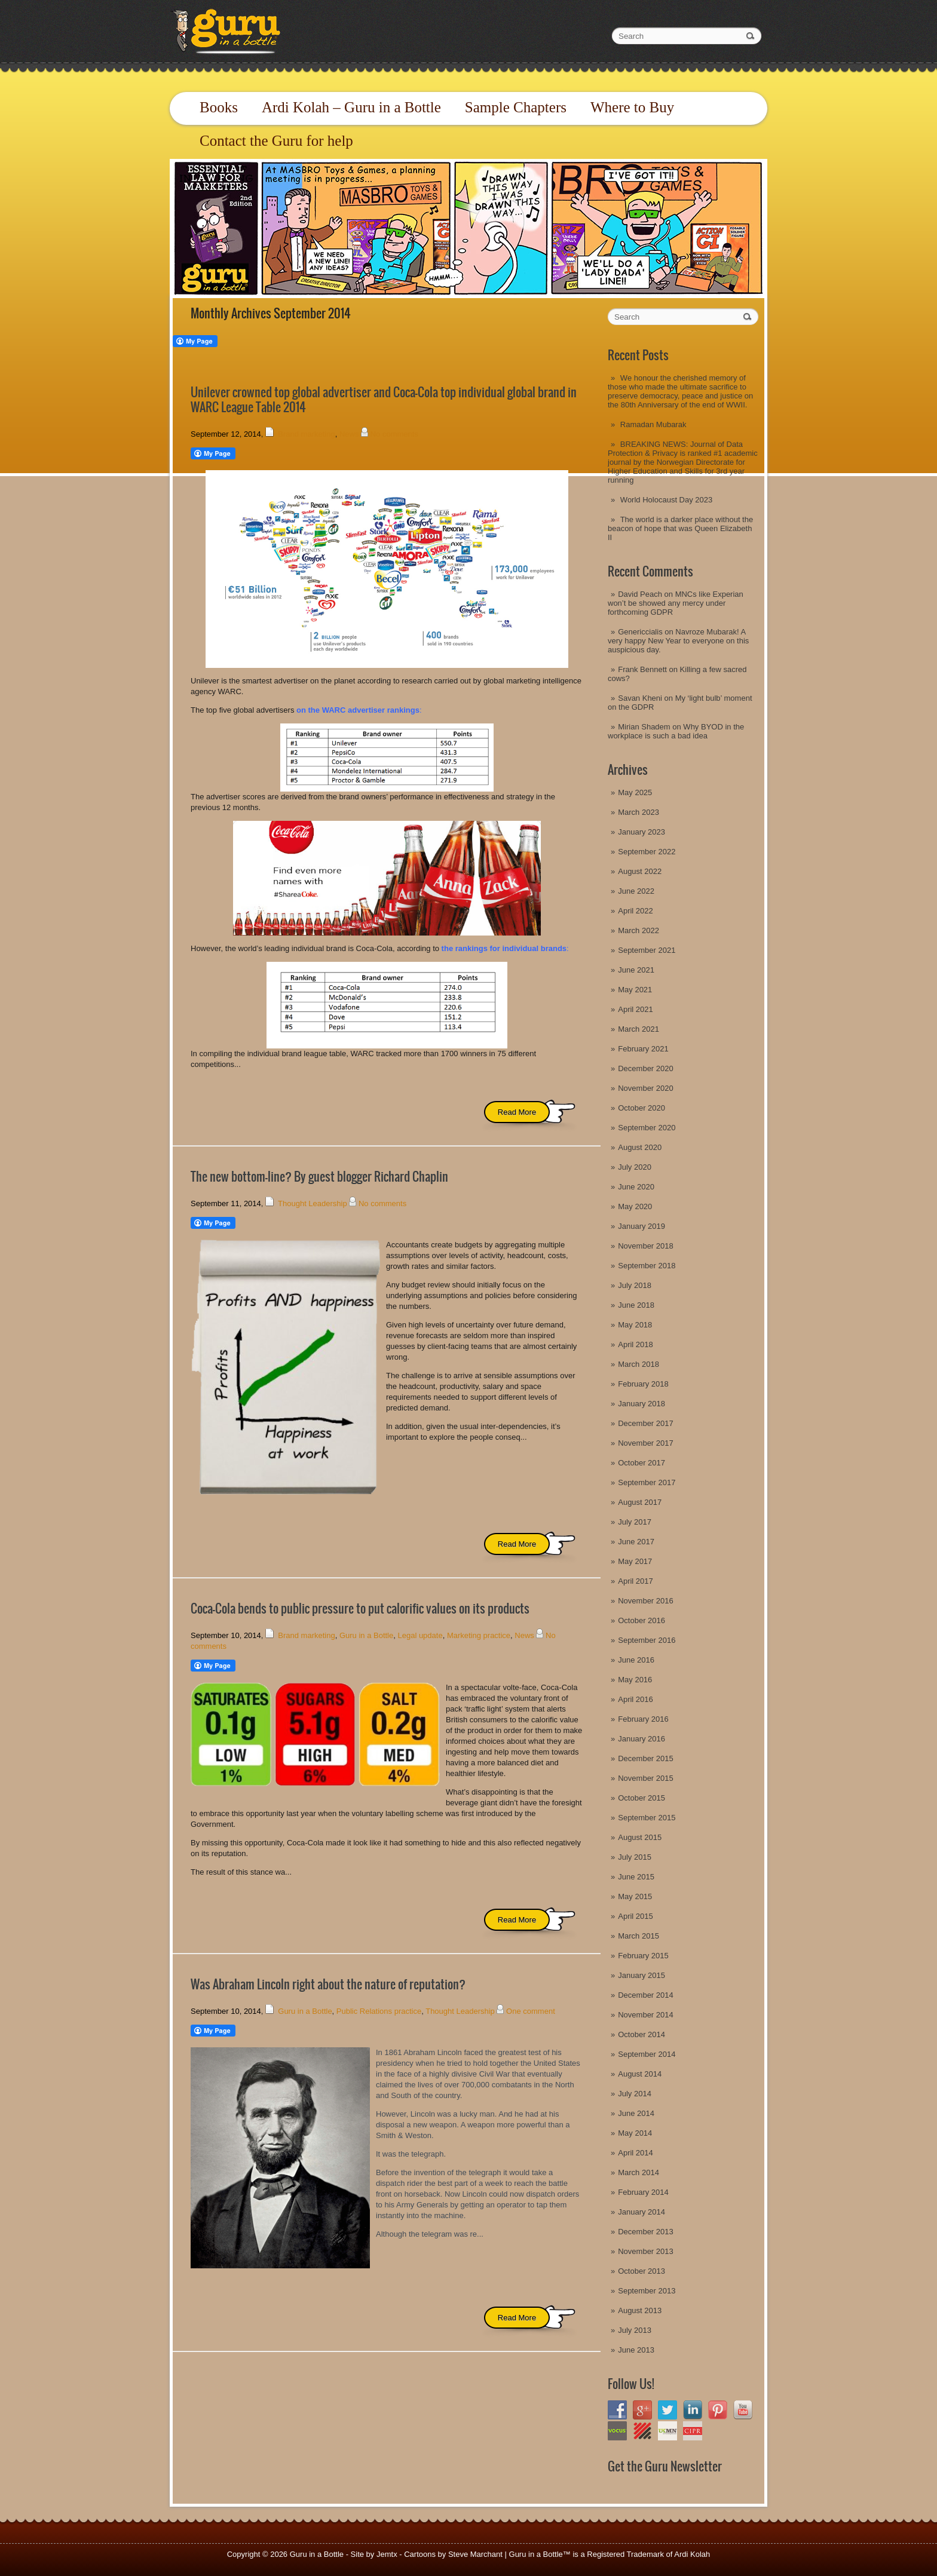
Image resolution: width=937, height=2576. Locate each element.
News (349, 434)
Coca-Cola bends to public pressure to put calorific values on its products (360, 1608)
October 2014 (641, 2034)
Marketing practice (478, 1635)
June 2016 (636, 1659)
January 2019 (641, 1226)
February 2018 (643, 1383)
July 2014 (634, 2093)
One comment (530, 2011)
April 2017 (635, 1581)
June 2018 (636, 1305)
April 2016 (635, 1699)
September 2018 (646, 1265)
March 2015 (638, 1935)
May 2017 (635, 1561)
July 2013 (634, 2330)
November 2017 (645, 1443)
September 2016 (646, 1640)
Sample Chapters (516, 107)
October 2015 (641, 1797)
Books (219, 107)
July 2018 (634, 1285)
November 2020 (645, 1088)
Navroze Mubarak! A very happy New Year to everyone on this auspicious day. (678, 640)
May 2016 (635, 1679)
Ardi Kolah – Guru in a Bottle (351, 107)
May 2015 (635, 1896)
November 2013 (645, 2251)
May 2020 (635, 1206)
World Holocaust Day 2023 (666, 499)
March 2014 (638, 2172)
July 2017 (634, 1521)
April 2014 (635, 2152)
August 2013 (640, 2310)
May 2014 (635, 2133)
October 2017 (641, 1462)
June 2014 (636, 2113)
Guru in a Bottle (366, 1635)
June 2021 (636, 969)
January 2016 (641, 1738)
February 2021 (643, 1048)
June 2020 (636, 1186)
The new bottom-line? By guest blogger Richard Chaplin (319, 1176)
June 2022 (636, 891)
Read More (517, 1112)
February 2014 (643, 2192)
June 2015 (636, 1876)
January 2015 (641, 1975)
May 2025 (635, 792)
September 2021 (646, 950)
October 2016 (641, 1620)
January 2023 (641, 831)
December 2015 (645, 1758)
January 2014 (641, 2211)
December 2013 (645, 2231)
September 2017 (646, 1482)
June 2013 (636, 2349)
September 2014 (646, 2054)
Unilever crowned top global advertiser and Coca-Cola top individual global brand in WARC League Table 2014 (384, 399)
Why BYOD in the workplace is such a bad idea (676, 731)
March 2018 (638, 1364)
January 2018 (641, 1403)
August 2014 (640, 2073)
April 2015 (635, 1916)
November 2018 (645, 1245)
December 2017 (645, 1423)
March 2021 (638, 1029)
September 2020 (646, 1127)
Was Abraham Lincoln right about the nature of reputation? (328, 1984)
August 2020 (640, 1147)
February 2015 (643, 1955)
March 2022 (638, 930)
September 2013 (646, 2290)
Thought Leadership (312, 1203)
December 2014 (645, 1995)
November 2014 (645, 2014)
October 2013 (641, 2271)
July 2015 (634, 1857)
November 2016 (645, 1600)
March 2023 (638, 812)
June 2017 (636, 1541)
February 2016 (643, 1719)
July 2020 (634, 1167)
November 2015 (645, 1778)
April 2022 (635, 910)
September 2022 (646, 851)
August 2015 (640, 1837)
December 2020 (645, 1068)
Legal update (419, 1635)
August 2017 (640, 1502)
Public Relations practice (378, 2011)
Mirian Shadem (644, 726)
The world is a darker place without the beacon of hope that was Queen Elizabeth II (680, 528)
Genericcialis (640, 631)
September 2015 (646, 1817)
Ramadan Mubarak (653, 424)
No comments (394, 434)
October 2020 (641, 1107)
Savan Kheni (640, 698)
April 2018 (635, 1344)
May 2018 (635, 1324)
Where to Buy (632, 107)
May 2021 (635, 989)
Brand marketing (306, 434)
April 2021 (635, 1009)
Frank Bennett (642, 669)
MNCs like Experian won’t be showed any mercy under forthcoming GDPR (675, 603)
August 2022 (640, 871)
